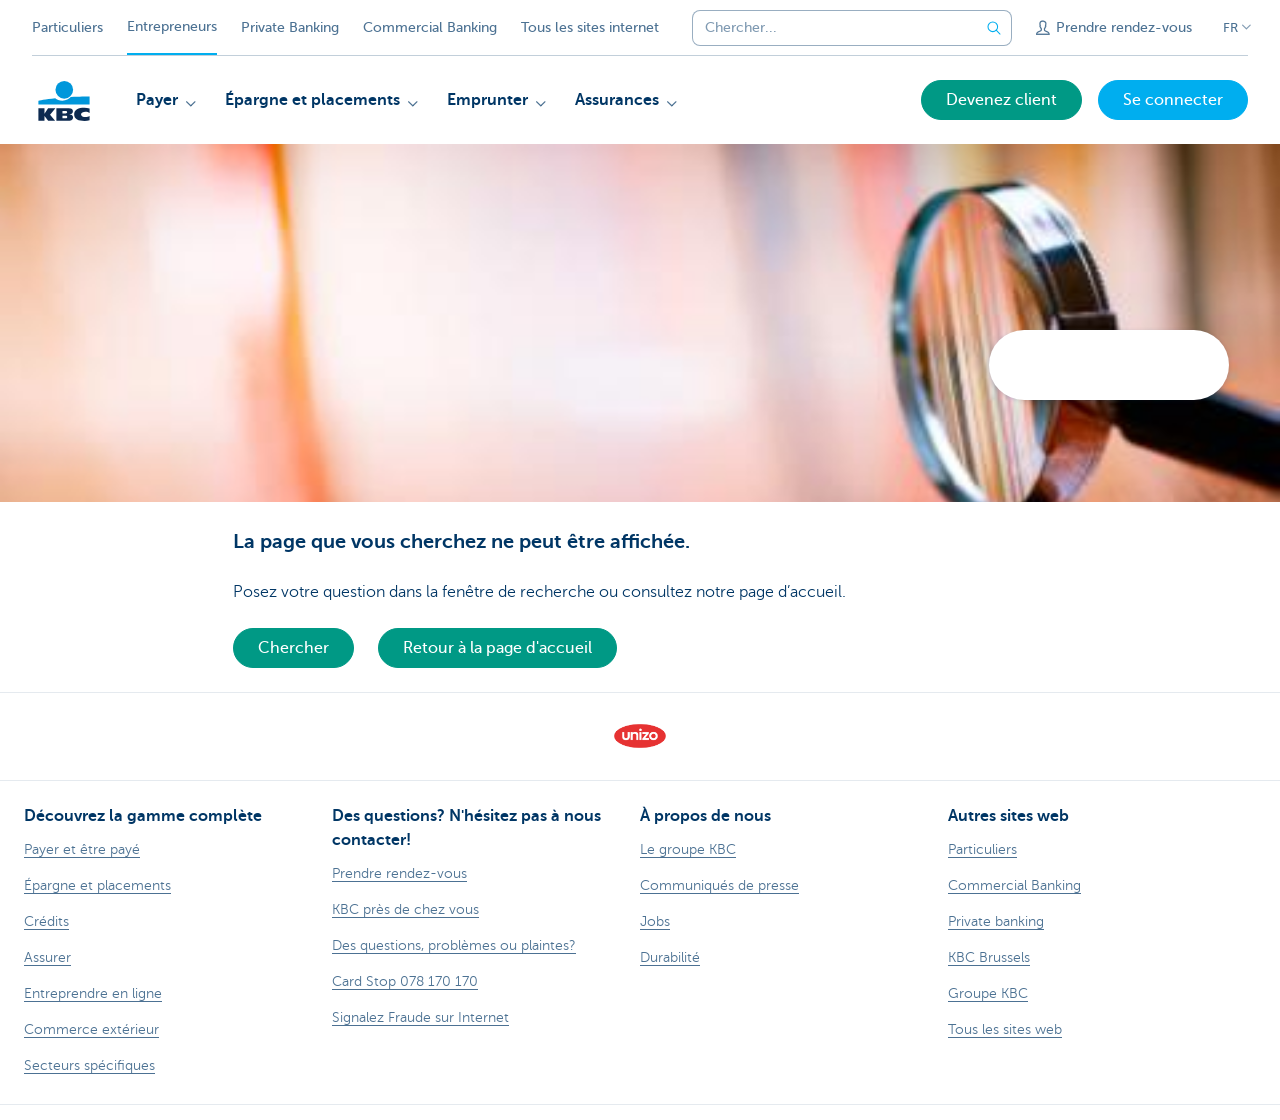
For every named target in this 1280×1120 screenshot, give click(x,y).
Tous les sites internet (590, 27)
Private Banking (290, 27)
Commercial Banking (430, 27)
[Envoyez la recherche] (994, 28)
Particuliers (67, 27)
